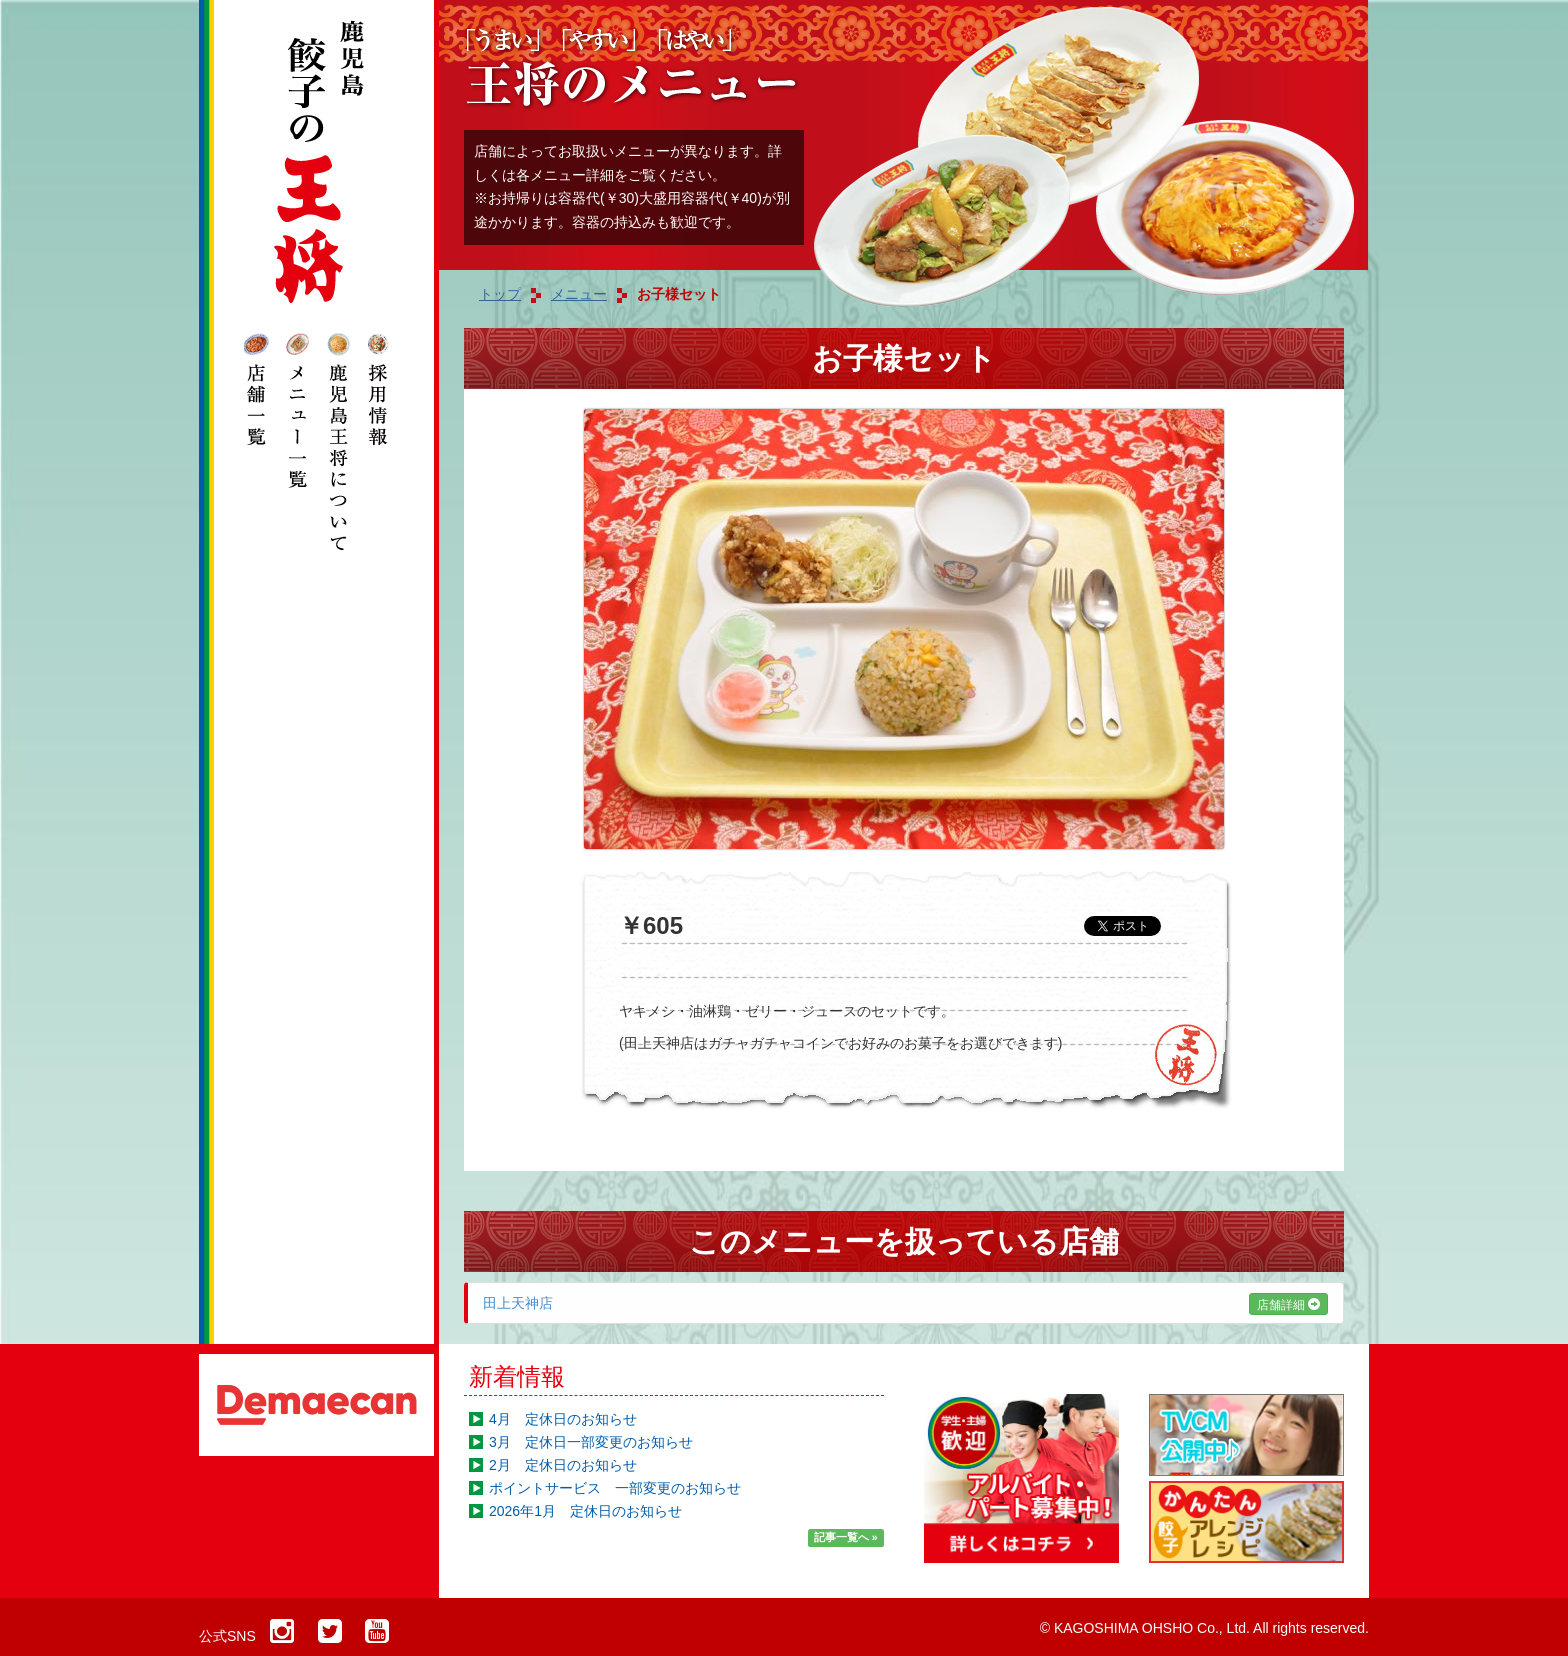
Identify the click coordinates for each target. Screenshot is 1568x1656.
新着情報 (517, 1376)
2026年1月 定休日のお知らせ (585, 1511)
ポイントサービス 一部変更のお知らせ (615, 1488)
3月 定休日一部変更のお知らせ (591, 1442)
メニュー (579, 294)
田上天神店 (905, 1303)
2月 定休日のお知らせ (563, 1465)
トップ (500, 294)
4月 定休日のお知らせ (563, 1419)
